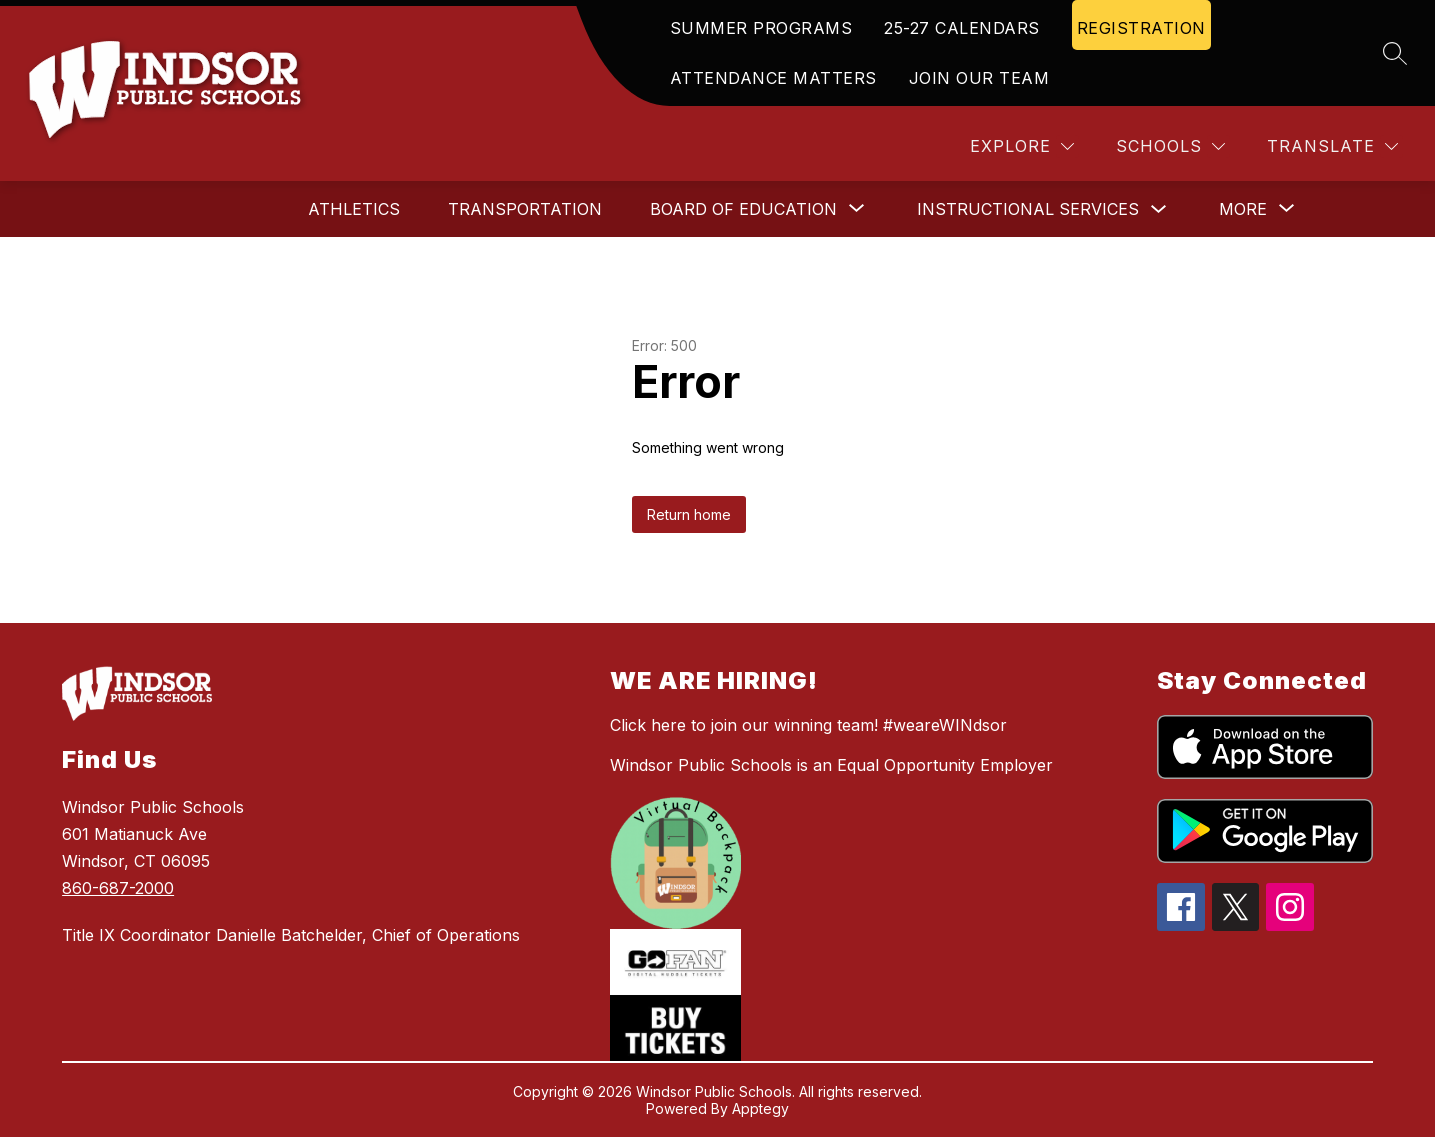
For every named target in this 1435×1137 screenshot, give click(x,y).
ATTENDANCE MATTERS (773, 78)
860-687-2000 (118, 888)
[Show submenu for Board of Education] (743, 209)
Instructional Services (1028, 209)
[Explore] (1022, 146)
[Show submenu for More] (1243, 209)
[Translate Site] (1332, 146)
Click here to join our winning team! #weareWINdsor (808, 725)
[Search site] (1395, 53)
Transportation (525, 209)
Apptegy (760, 1108)
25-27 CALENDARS (962, 28)
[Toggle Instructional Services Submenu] (1159, 209)
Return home (689, 514)
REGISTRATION (1141, 28)
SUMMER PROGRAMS (761, 28)
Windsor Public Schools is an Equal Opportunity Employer (831, 765)
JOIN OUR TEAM (979, 78)
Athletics (354, 209)
